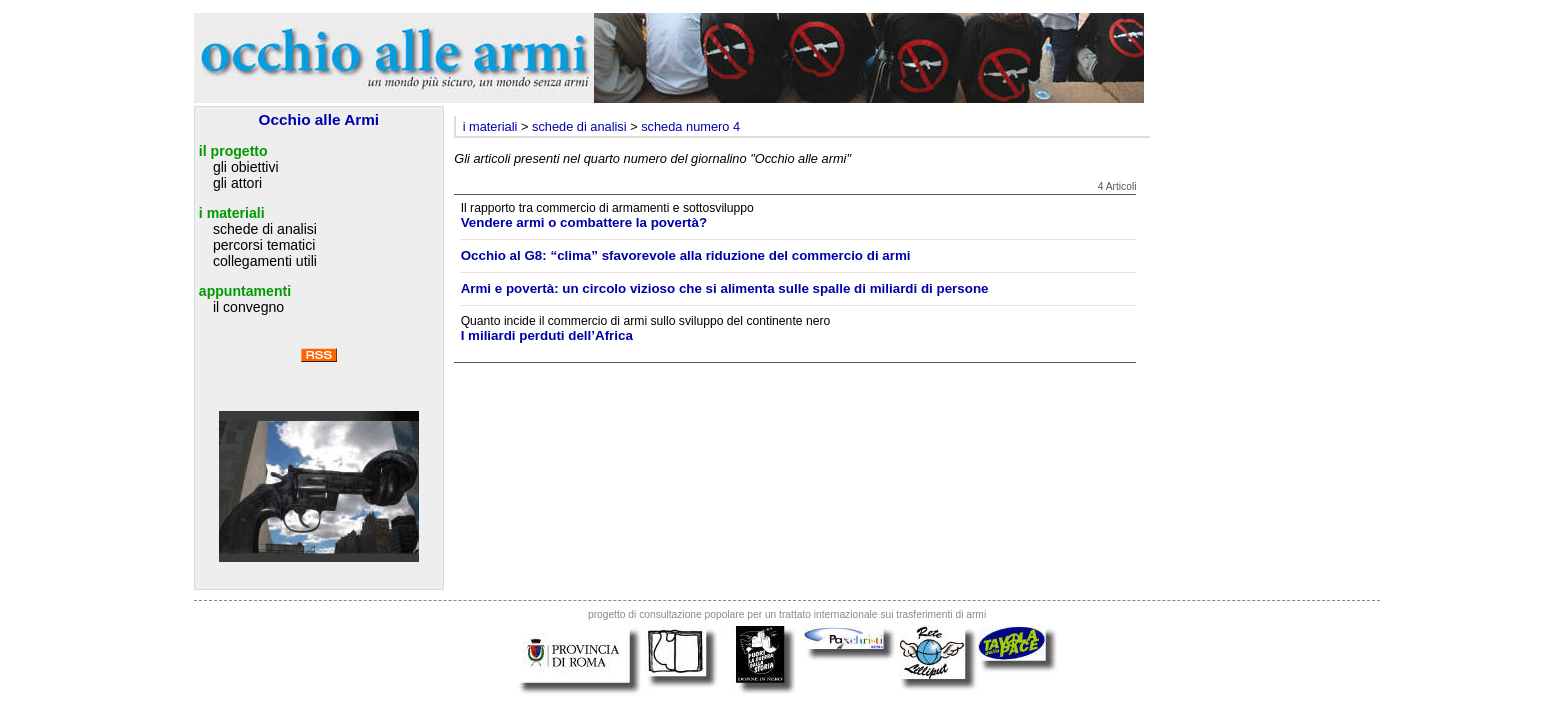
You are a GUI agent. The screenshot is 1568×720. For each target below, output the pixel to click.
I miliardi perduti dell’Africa (547, 335)
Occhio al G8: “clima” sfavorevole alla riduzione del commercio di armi (686, 255)
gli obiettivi (246, 167)
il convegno (248, 307)
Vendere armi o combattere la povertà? (584, 222)
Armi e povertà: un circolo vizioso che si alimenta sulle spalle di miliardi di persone (725, 288)
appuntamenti (245, 291)
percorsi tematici (264, 245)
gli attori (237, 183)
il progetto (233, 151)
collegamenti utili (265, 261)
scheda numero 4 (690, 126)
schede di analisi (265, 229)
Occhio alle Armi (319, 119)
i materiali (232, 213)
